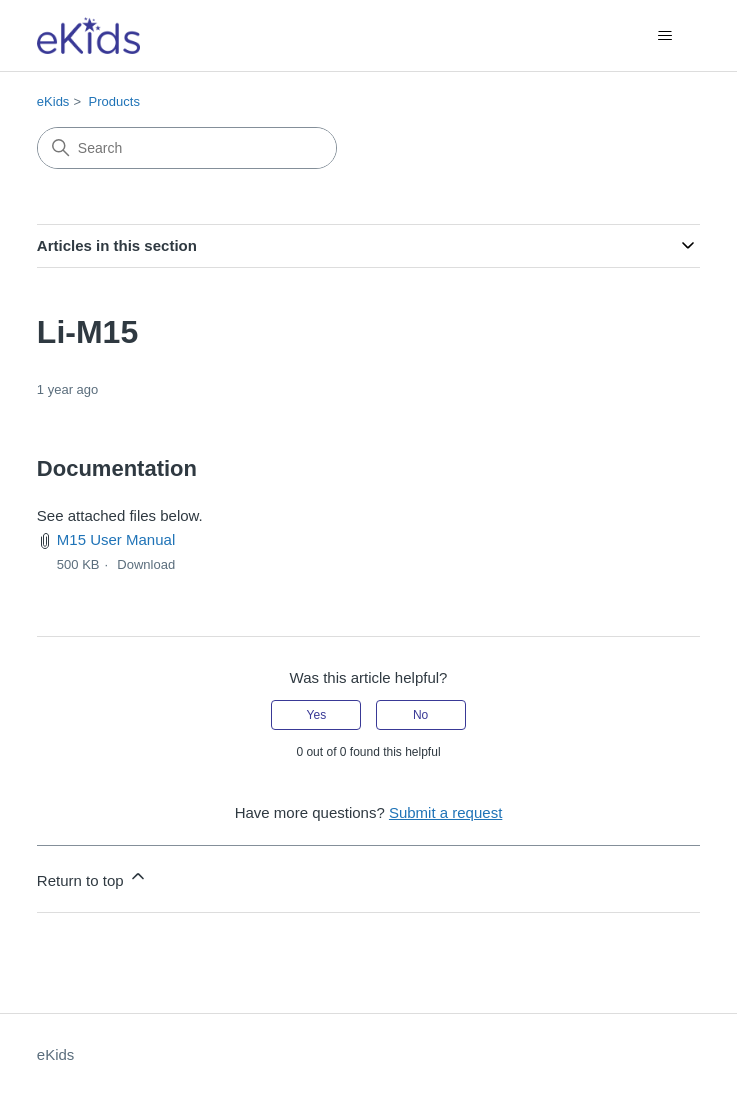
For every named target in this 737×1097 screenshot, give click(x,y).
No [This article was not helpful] (420, 715)
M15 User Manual (116, 539)
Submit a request (445, 812)
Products (114, 101)
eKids (53, 101)
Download (146, 564)
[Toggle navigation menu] (664, 36)
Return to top (92, 877)
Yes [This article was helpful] (317, 715)
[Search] (187, 148)
